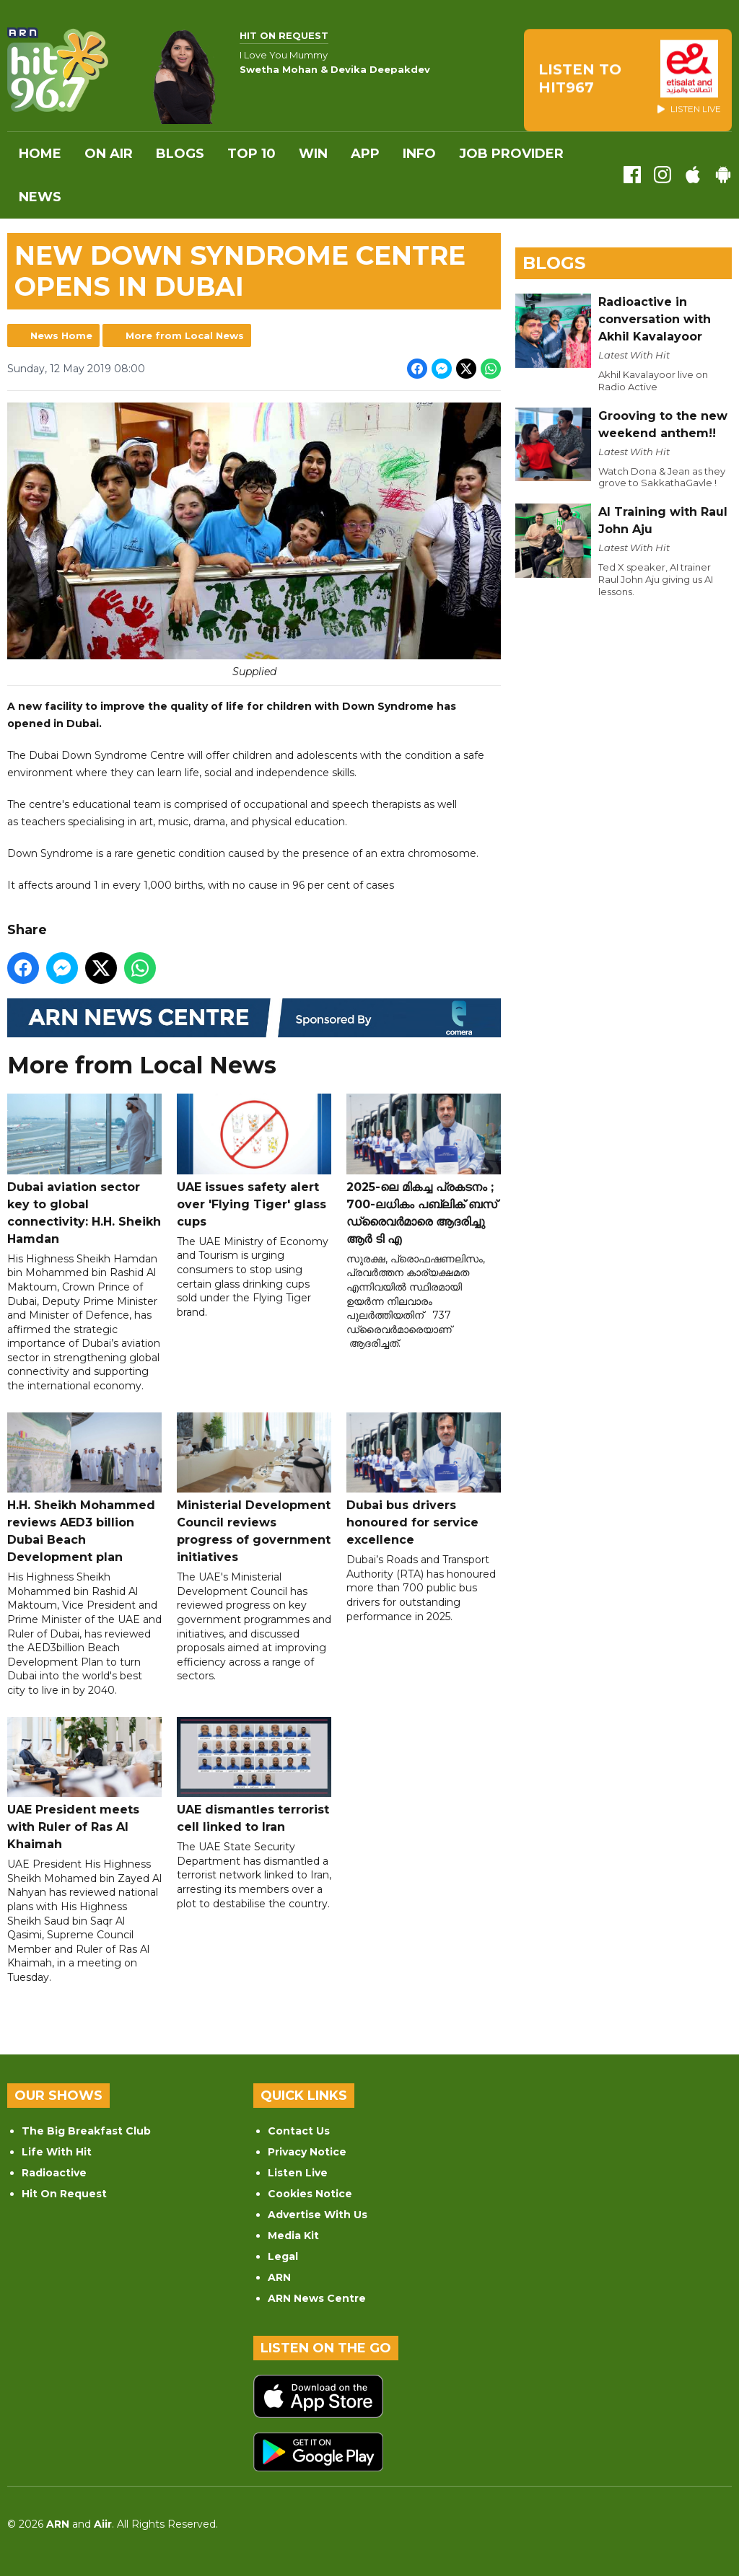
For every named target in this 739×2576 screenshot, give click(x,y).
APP (365, 154)
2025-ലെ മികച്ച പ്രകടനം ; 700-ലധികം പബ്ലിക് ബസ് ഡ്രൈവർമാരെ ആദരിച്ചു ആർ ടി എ (423, 1170)
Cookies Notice (310, 2193)
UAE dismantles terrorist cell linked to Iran (254, 1775)
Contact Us (299, 2130)
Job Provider (511, 154)
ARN (279, 2277)
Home (40, 154)
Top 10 (251, 154)
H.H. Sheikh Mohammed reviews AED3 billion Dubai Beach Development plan (84, 1488)
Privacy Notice (307, 2151)
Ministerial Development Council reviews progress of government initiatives (254, 1488)
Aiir (103, 2524)
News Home (61, 335)
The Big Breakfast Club (86, 2130)
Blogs (180, 154)
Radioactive (54, 2172)
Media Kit (293, 2235)
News (40, 197)
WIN (313, 154)
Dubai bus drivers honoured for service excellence (423, 1479)
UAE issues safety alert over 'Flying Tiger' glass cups (254, 1161)
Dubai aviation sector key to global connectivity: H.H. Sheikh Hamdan (84, 1170)
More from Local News (185, 335)
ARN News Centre (317, 2298)
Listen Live (298, 2172)
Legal (283, 2256)
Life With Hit (57, 2151)
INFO (419, 154)
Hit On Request (64, 2193)
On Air (108, 154)
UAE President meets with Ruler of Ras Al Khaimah (84, 1784)
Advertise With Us (317, 2214)
